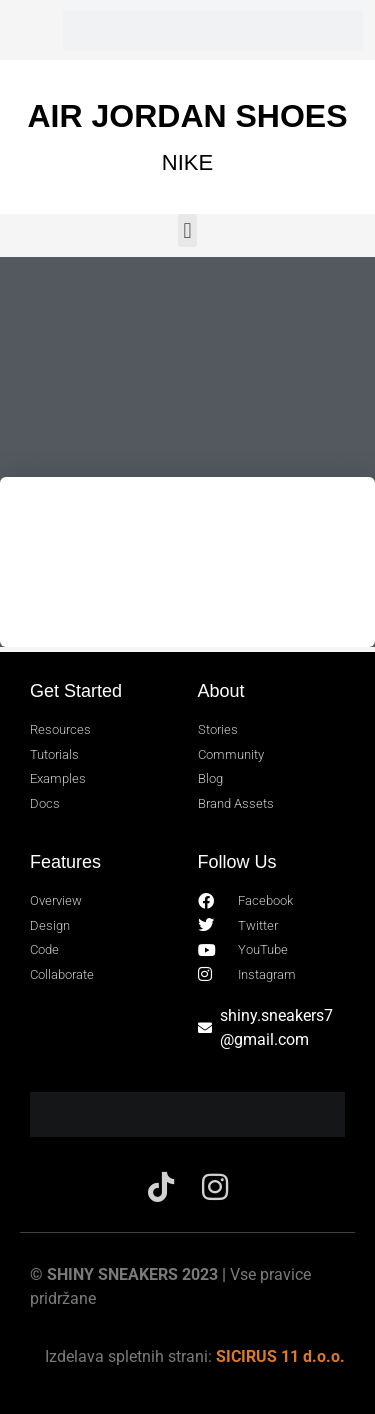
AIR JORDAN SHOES (187, 116)
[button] (187, 230)
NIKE (187, 162)
